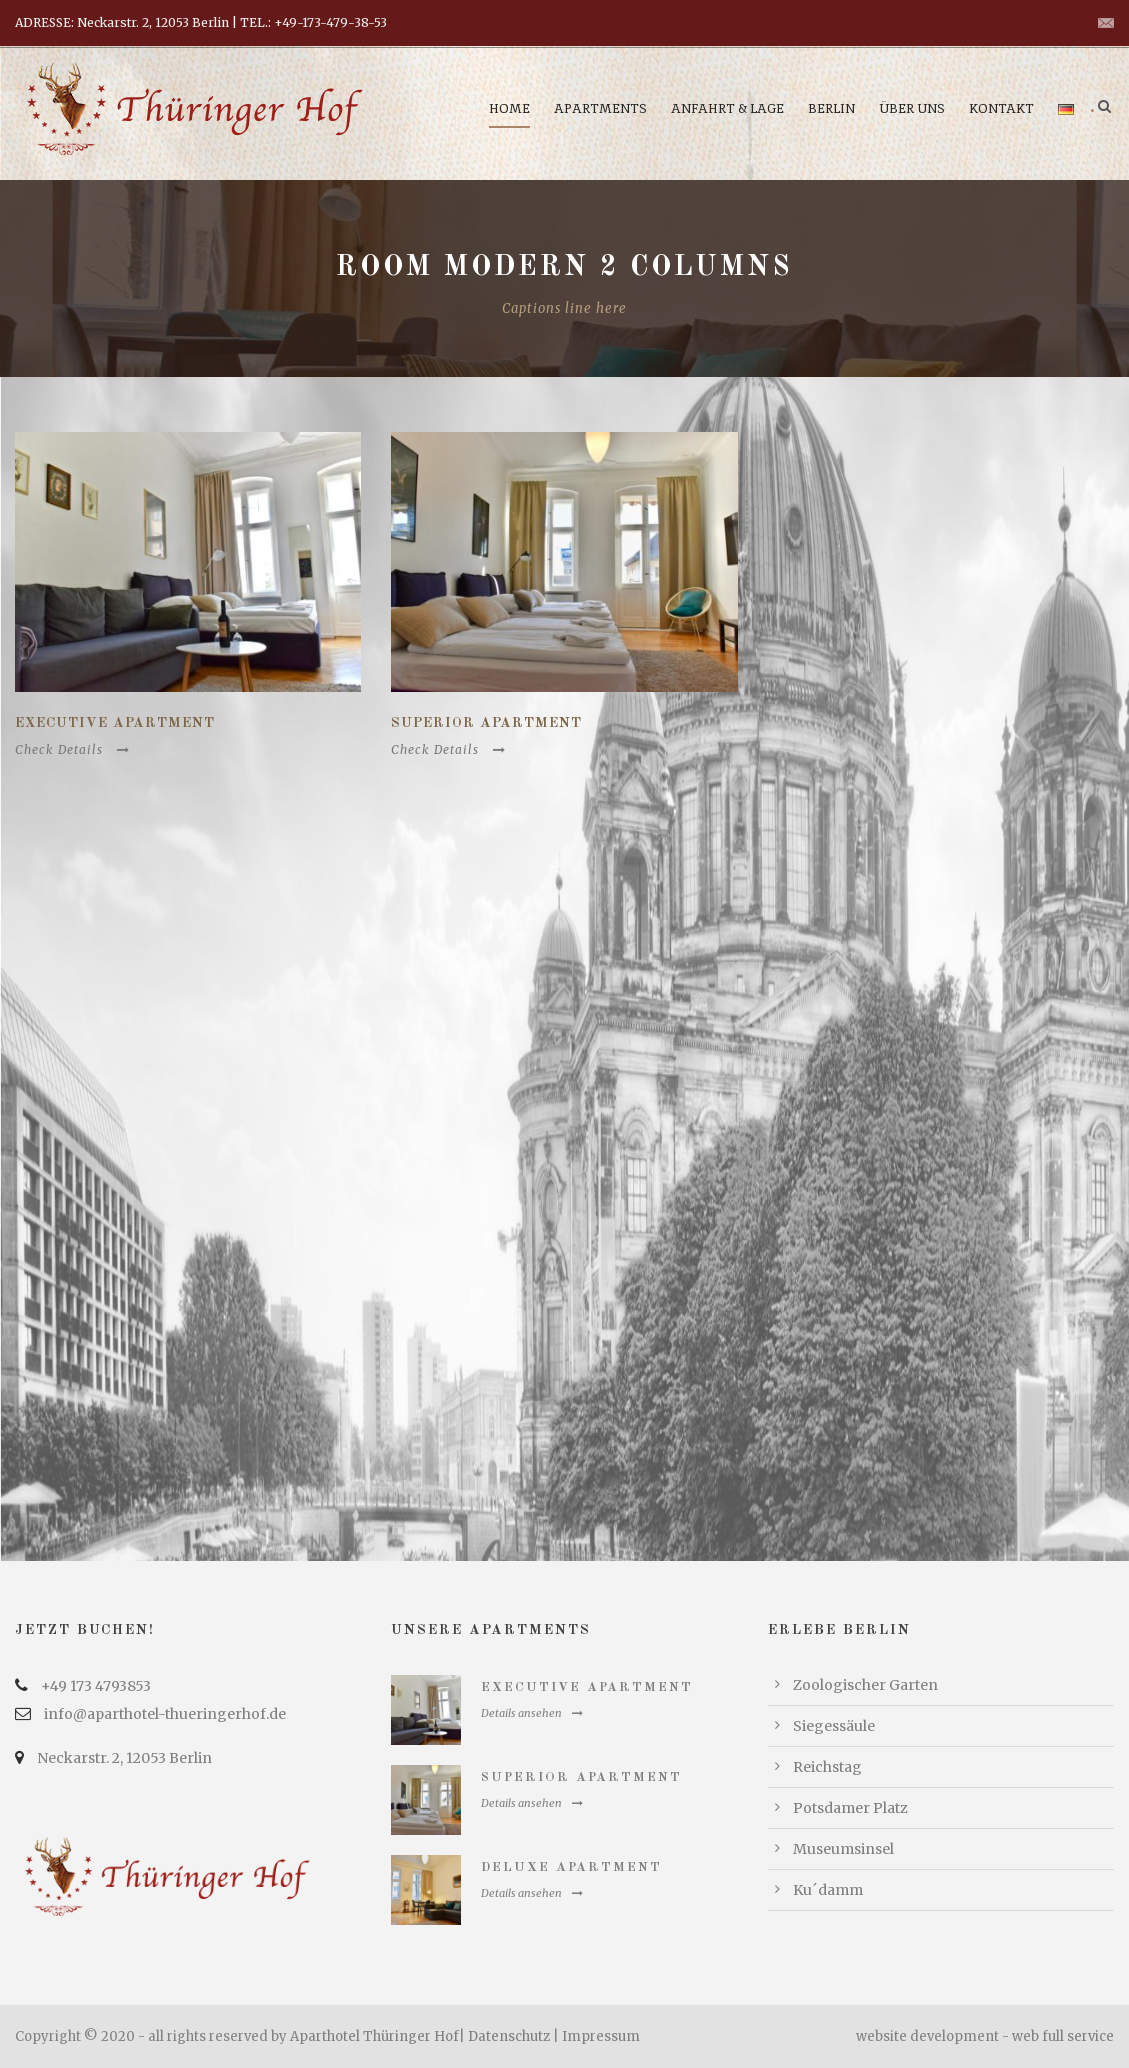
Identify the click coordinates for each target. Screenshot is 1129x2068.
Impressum (601, 2036)
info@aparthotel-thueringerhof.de (165, 1714)
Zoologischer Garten (865, 1685)
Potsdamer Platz (850, 1808)
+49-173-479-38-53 (330, 22)
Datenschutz (509, 2036)
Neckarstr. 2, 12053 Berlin (124, 1758)
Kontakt (1001, 108)
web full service (1063, 2036)
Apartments (600, 108)
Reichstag (827, 1767)
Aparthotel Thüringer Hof (374, 2036)
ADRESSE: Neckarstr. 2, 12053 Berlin (122, 22)
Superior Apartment (486, 723)
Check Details (72, 749)
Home (509, 108)
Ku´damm (828, 1890)
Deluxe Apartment (571, 1867)
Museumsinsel (843, 1849)
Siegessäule (834, 1726)
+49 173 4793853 (96, 1686)
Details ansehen (532, 1713)
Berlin (831, 108)
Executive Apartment (115, 723)
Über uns (912, 108)
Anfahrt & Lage (727, 108)
